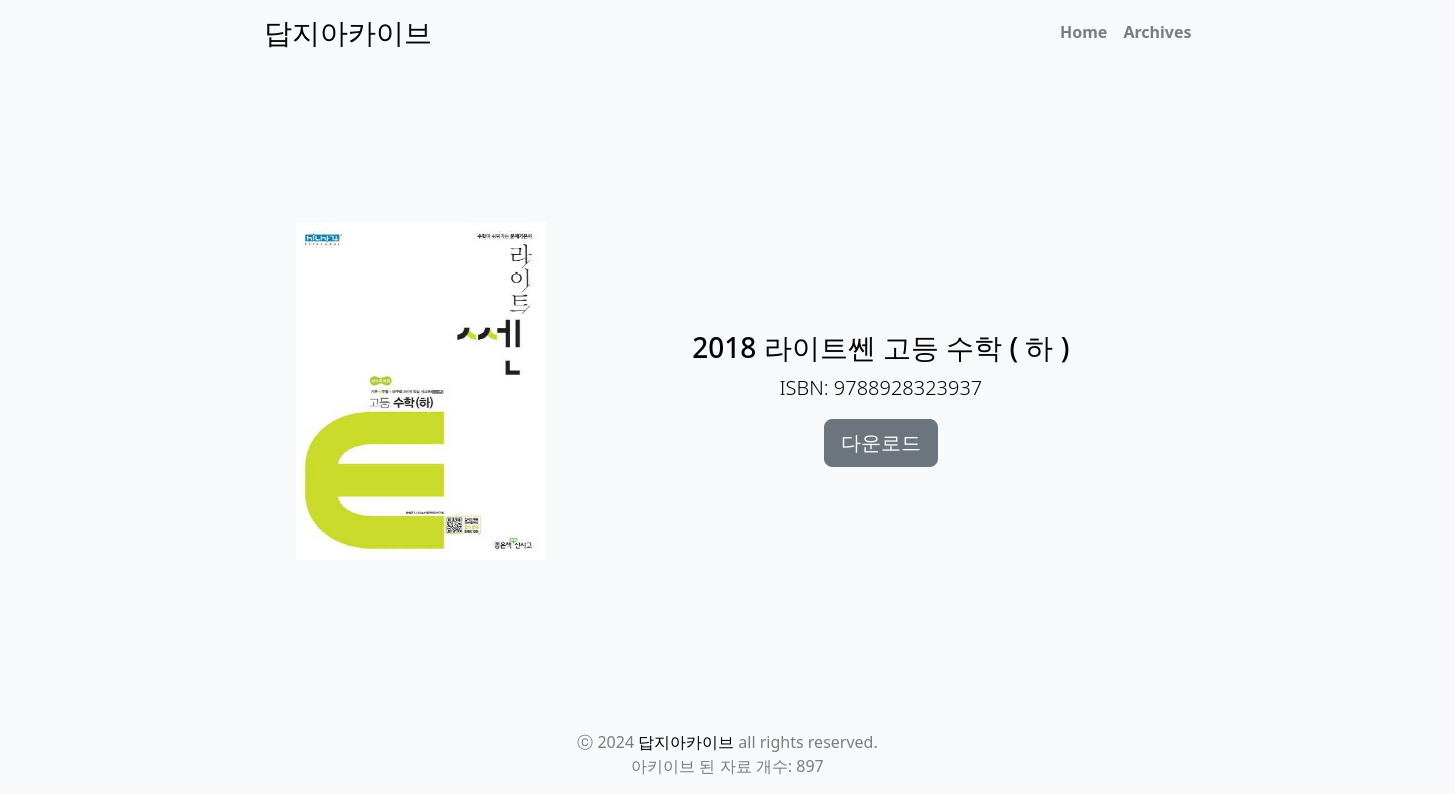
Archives (1157, 32)
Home (1083, 32)
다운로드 (881, 442)
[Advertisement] (740, 161)
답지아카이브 (686, 742)
